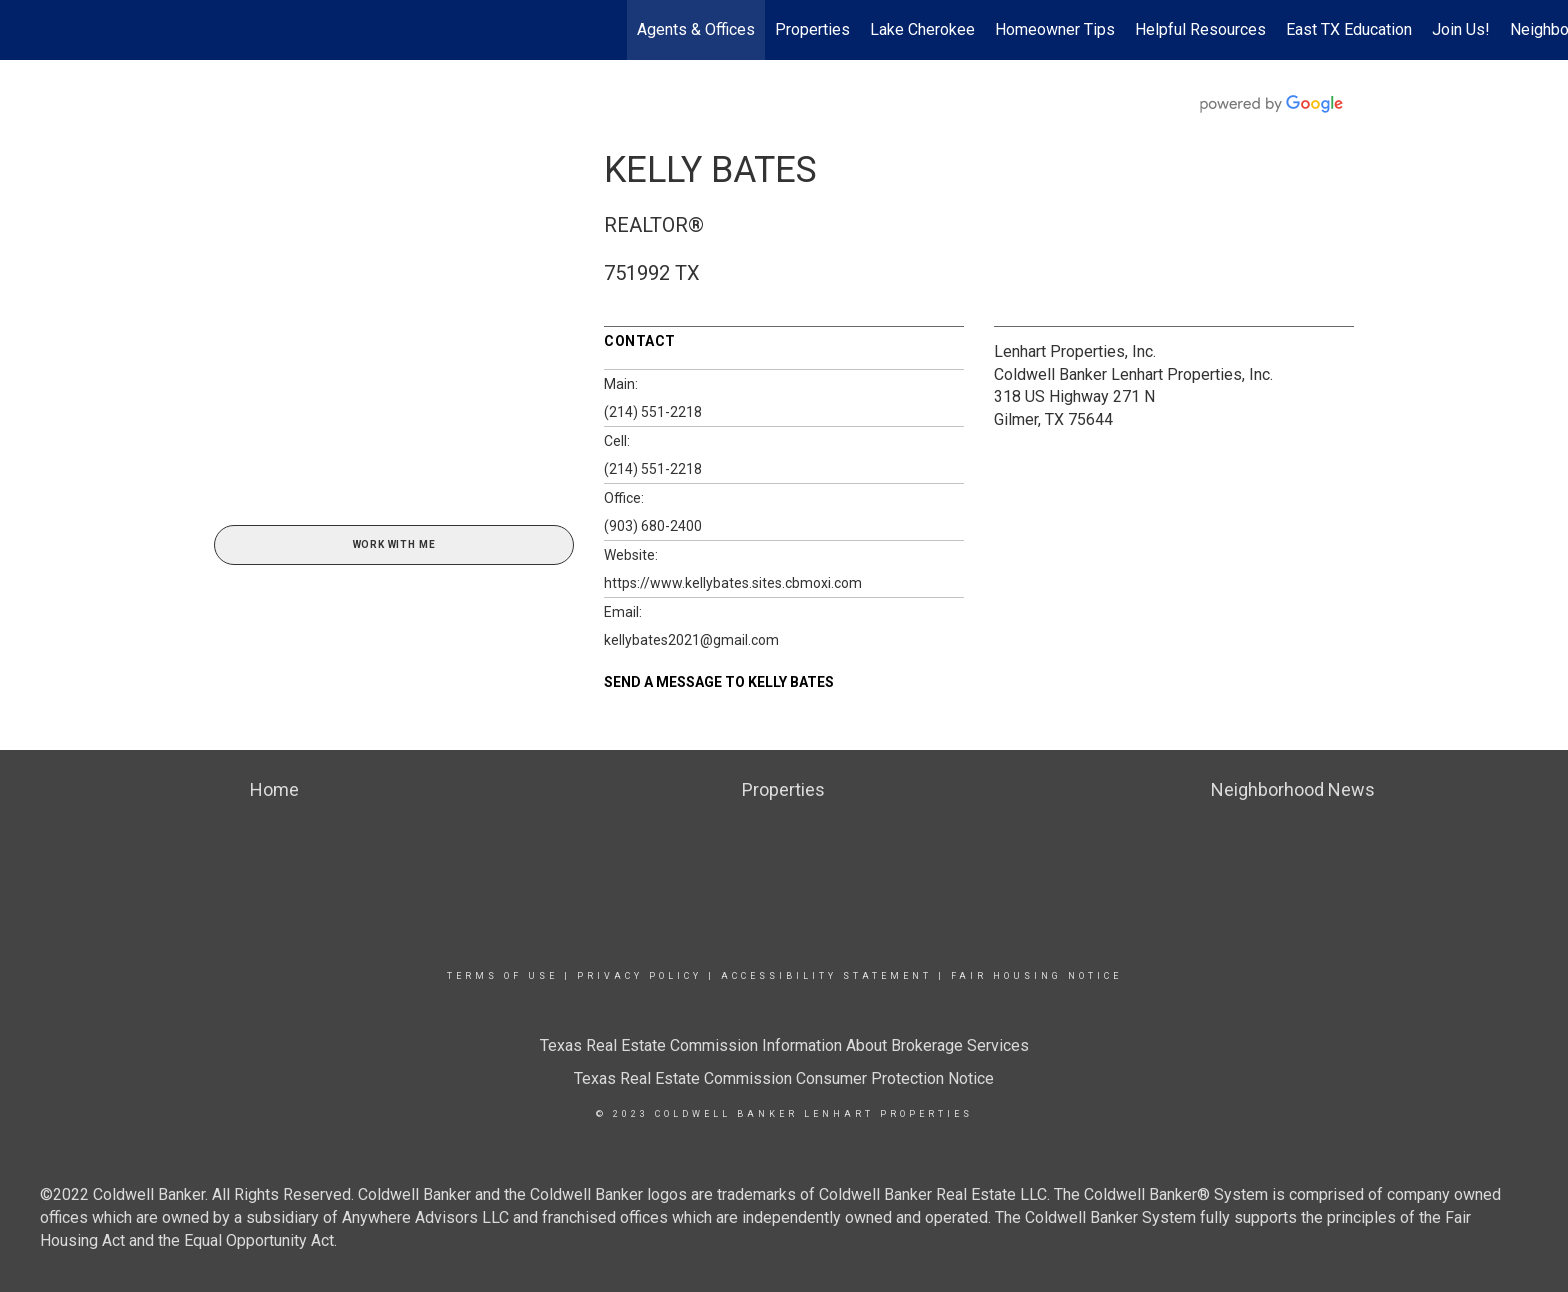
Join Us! (1461, 29)
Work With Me (394, 544)
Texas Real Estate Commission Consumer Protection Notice (784, 1078)
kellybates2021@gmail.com (691, 640)
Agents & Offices (696, 29)
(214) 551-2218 (653, 412)
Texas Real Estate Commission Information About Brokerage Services (784, 1045)
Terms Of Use (502, 976)
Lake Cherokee (922, 29)
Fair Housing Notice (1036, 976)
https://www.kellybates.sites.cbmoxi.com (733, 583)
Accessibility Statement (826, 976)
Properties (812, 29)
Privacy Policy (639, 976)
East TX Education (1349, 29)
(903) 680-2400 (653, 526)
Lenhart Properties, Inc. (1075, 351)
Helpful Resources (1200, 29)
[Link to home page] (25, 30)
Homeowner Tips (1055, 29)
